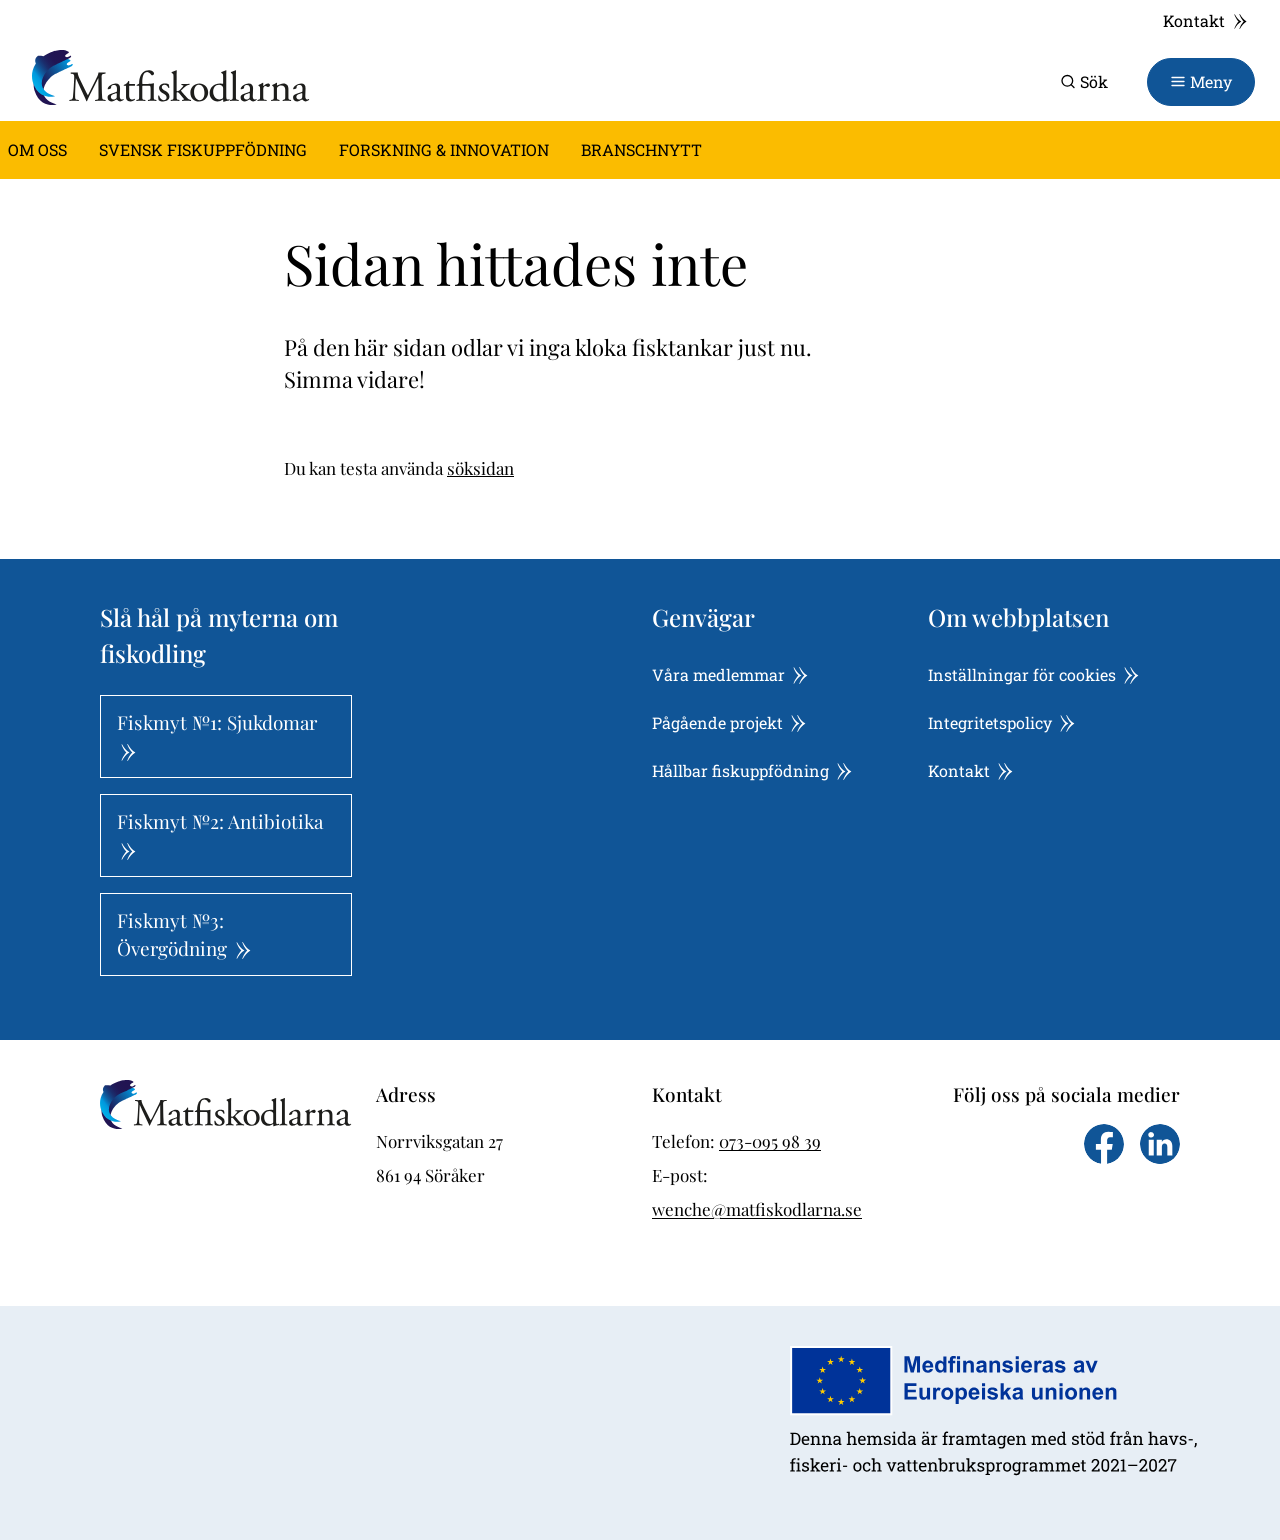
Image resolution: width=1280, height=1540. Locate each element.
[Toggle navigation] (1201, 82)
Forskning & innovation (444, 149)
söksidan (480, 468)
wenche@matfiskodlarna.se (757, 1209)
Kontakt (1205, 20)
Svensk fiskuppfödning (203, 149)
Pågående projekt (729, 722)
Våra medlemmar (730, 674)
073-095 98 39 (770, 1141)
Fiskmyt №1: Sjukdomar (217, 735)
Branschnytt (641, 149)
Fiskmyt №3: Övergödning (184, 934)
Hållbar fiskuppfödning (752, 770)
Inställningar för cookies (1033, 674)
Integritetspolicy (1001, 722)
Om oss (37, 149)
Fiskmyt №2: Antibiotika (220, 834)
